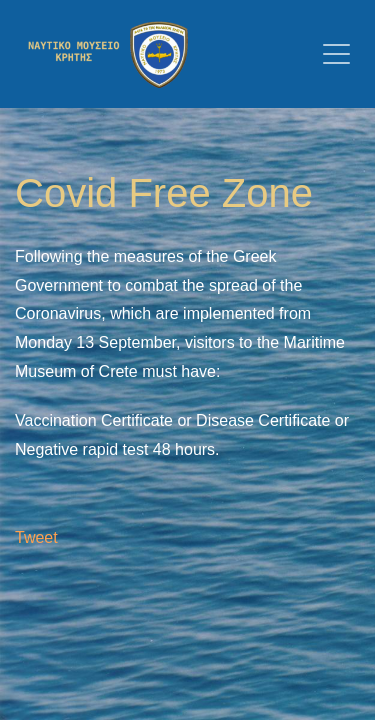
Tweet (36, 537)
